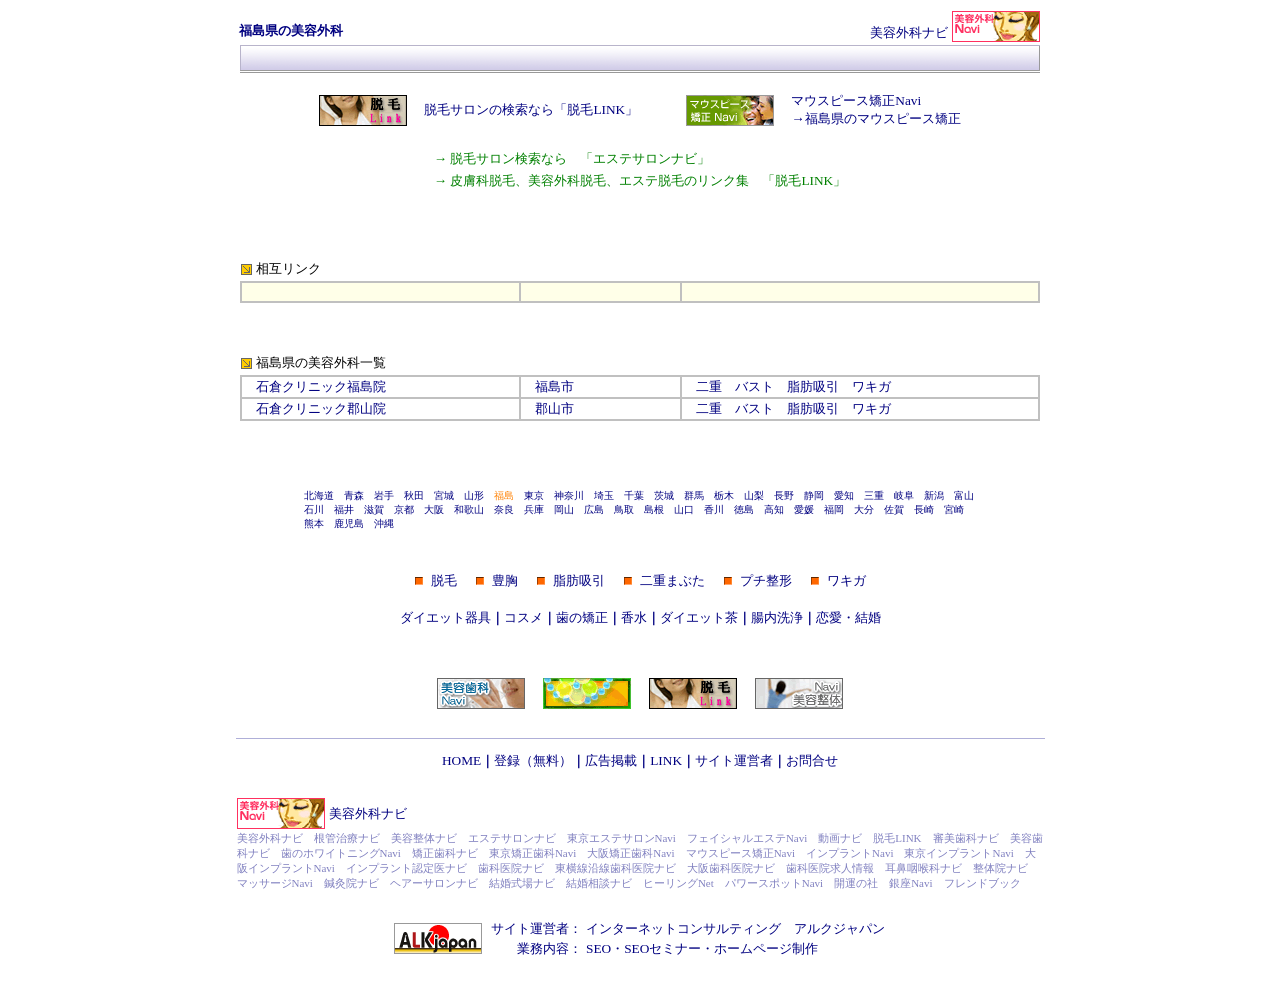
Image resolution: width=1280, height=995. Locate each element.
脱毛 (444, 580)
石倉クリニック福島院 (321, 386)
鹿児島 (349, 523)
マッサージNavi (275, 883)
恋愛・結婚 (848, 617)
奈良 (504, 509)
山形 (474, 495)
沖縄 (384, 523)
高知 (774, 509)
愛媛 (804, 509)
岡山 (564, 509)
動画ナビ (840, 838)
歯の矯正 (582, 617)
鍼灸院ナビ (351, 883)
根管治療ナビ (347, 838)
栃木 (724, 495)
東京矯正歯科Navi (532, 853)
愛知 (844, 495)
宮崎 (954, 509)
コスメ (523, 617)
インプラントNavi (849, 853)
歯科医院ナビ (511, 868)
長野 (784, 495)
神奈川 (569, 495)
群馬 (694, 495)
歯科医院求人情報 (830, 868)
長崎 (924, 509)
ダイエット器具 (445, 617)
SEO (598, 948)
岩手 (384, 495)
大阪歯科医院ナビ (731, 868)
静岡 (814, 495)
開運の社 (856, 883)
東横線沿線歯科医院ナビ (615, 868)
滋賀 (374, 509)
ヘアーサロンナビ (434, 883)
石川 (314, 509)
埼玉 (604, 495)
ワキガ (871, 386)
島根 (654, 509)
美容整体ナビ (424, 838)
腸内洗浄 (777, 617)
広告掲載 (611, 760)
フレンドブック (982, 883)
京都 (404, 509)
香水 (634, 617)
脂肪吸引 (813, 386)
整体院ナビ (1000, 868)
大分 (864, 509)
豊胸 (505, 580)
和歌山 (469, 509)
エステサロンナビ (512, 838)
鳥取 (624, 509)
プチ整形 (766, 580)
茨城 (664, 495)
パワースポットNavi (774, 883)
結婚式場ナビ (522, 883)
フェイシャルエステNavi (747, 838)
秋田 (414, 495)
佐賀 (894, 509)
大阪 (434, 509)
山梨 (754, 495)
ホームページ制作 (766, 948)
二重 (709, 386)
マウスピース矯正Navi (856, 100)
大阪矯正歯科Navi (630, 853)
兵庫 (534, 509)
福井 (344, 509)
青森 (354, 495)
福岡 (834, 509)
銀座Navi (910, 883)
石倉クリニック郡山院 (321, 408)
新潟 (934, 495)
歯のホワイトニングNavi (341, 853)
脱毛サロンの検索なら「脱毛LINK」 (531, 109)
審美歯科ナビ (966, 838)
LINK (666, 760)
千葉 (634, 495)
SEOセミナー (662, 948)
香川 (714, 509)
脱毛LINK (897, 838)
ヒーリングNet (678, 883)
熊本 (314, 523)
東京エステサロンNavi (621, 838)
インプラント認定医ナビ (406, 868)
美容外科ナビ (368, 813)
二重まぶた (672, 580)
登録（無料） (533, 760)
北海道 (319, 495)
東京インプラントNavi (958, 853)
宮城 (444, 495)
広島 (594, 509)
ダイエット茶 (699, 617)
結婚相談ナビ (599, 883)
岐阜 (904, 495)
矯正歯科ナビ (445, 853)
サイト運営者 (734, 760)
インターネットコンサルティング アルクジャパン (735, 928)
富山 (964, 495)
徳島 (744, 509)
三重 (874, 495)
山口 (684, 509)
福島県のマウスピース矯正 (883, 118)
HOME (461, 760)
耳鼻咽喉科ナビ (923, 868)
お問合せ (812, 760)
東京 (534, 495)
